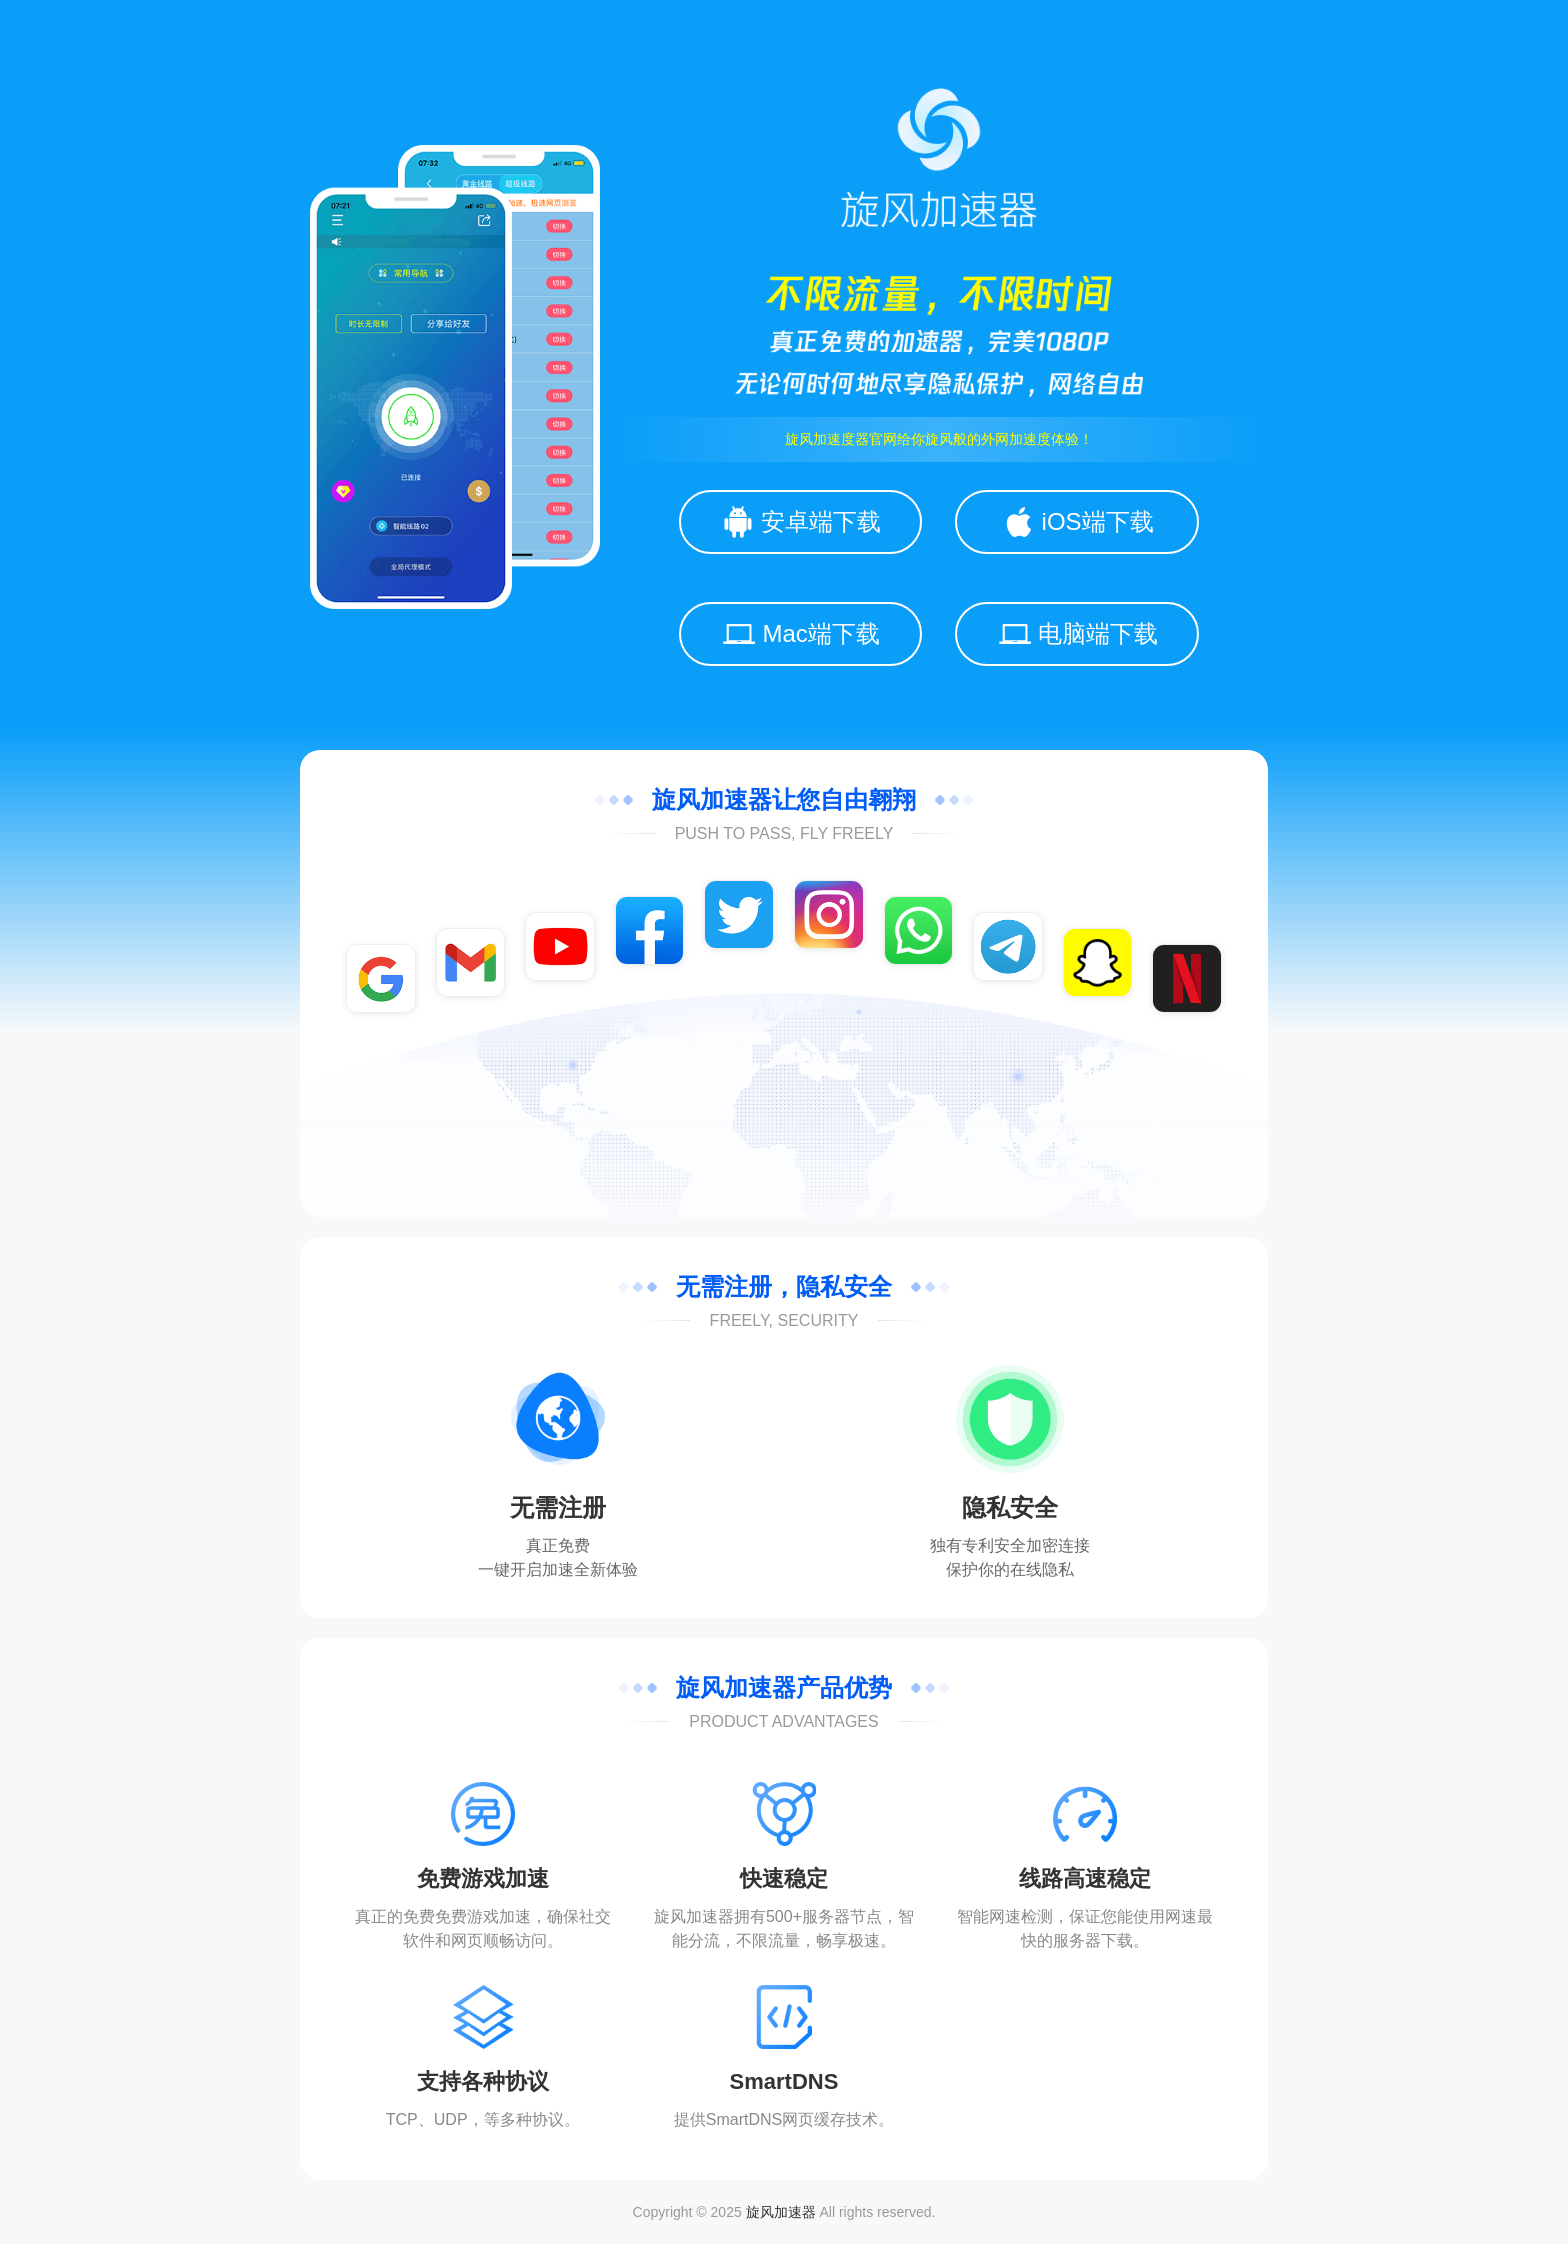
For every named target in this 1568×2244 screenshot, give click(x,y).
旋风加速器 (781, 2212)
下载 (1117, 1940)
